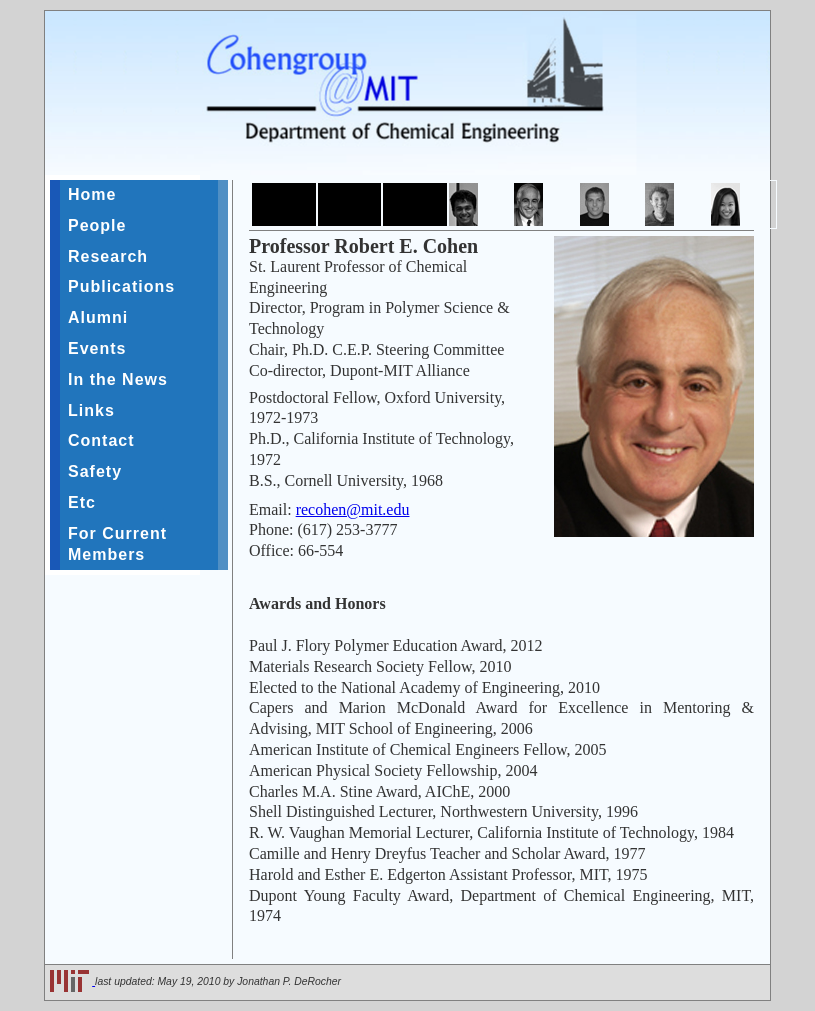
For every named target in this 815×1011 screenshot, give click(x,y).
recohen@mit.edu (353, 509)
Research (108, 256)
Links (91, 410)
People (97, 225)
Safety (95, 471)
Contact (101, 440)
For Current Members (117, 544)
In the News (118, 379)
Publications (121, 286)
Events (97, 348)
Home (92, 194)
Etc (82, 502)
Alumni (98, 317)
